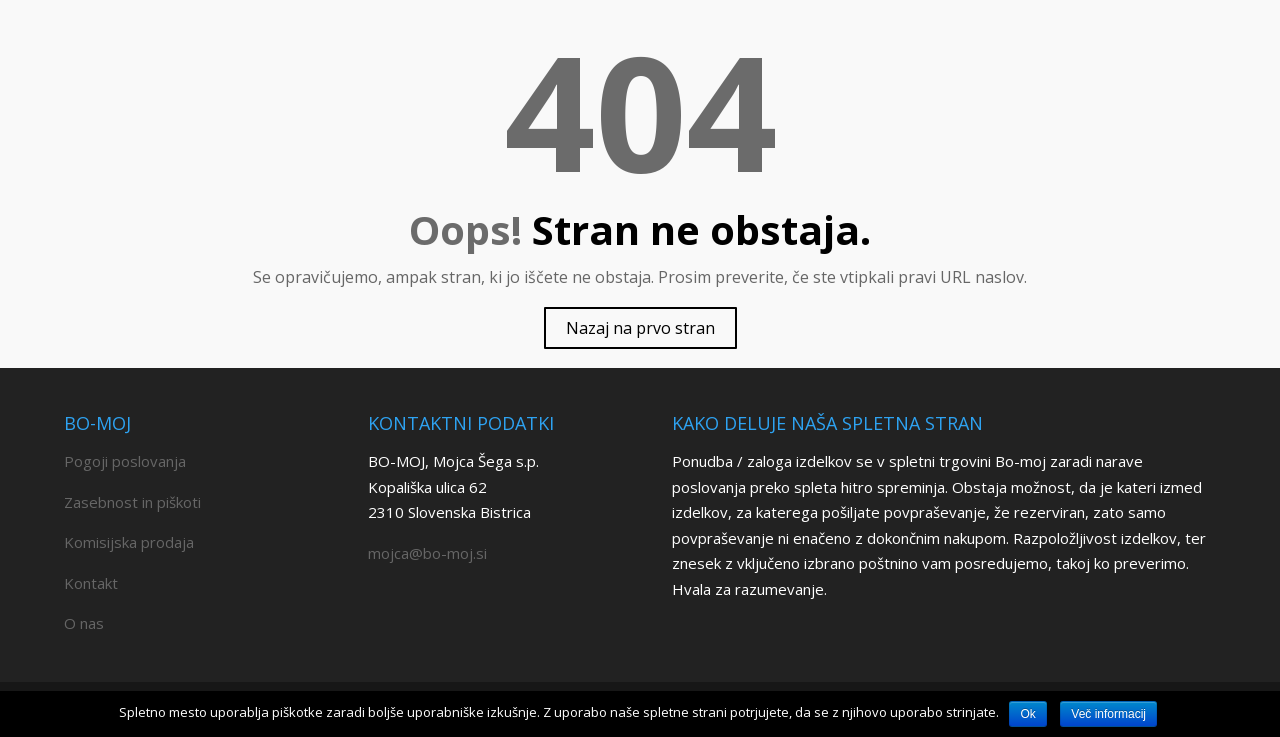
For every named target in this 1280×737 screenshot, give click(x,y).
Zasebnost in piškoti (132, 502)
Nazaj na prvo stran (640, 328)
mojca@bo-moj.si (427, 553)
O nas (84, 623)
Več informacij (1108, 714)
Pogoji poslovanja (125, 461)
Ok (1027, 714)
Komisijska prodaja (129, 542)
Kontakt (91, 583)
